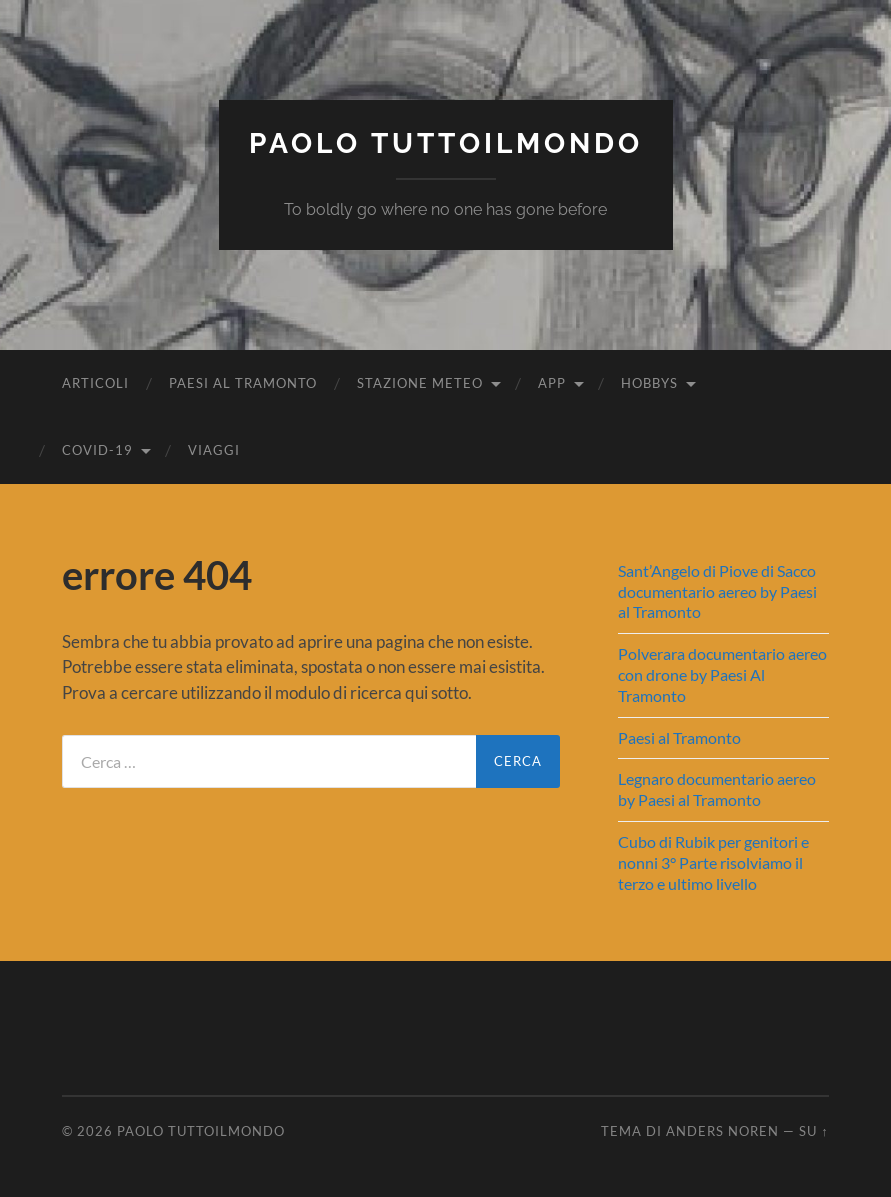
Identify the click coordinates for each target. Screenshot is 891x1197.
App (552, 383)
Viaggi (214, 450)
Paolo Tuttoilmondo (446, 143)
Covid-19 (97, 450)
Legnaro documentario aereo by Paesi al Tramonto (717, 789)
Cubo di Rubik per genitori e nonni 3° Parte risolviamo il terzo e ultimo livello (713, 862)
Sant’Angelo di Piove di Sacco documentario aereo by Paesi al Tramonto (717, 591)
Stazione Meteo (420, 383)
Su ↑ (813, 1131)
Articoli (95, 383)
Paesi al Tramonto (243, 383)
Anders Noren (722, 1131)
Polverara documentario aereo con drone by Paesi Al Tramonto (722, 674)
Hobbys (649, 383)
